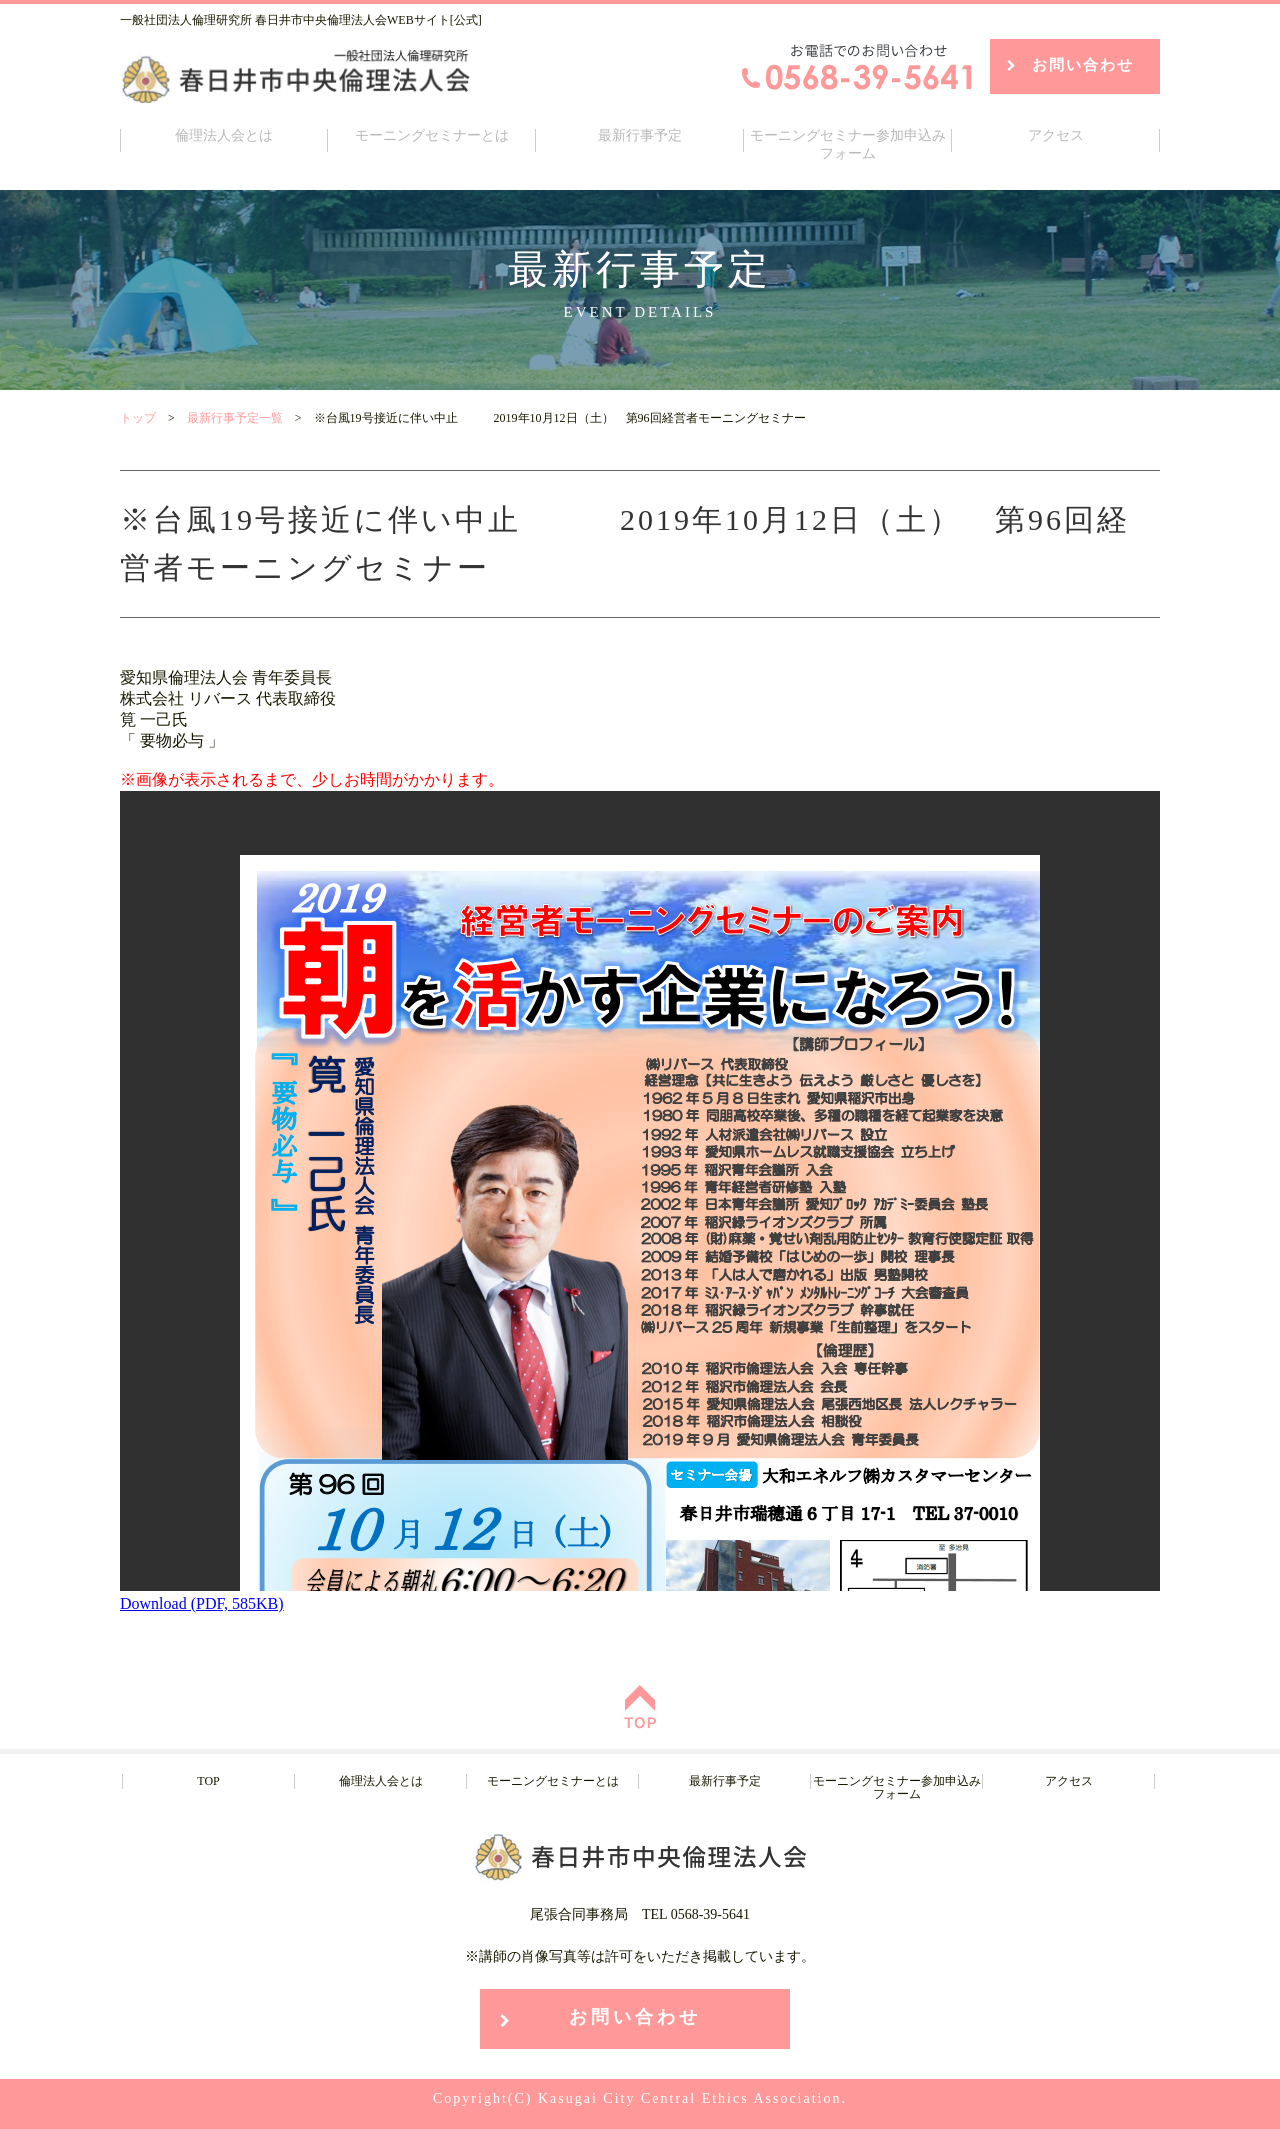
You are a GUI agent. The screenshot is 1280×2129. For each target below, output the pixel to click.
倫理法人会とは (224, 135)
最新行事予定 (640, 135)
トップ (138, 418)
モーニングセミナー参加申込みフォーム (848, 144)
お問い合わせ (1083, 65)
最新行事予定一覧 (235, 418)
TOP (208, 1781)
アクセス (1056, 135)
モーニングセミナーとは (432, 135)
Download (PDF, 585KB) (202, 1603)
